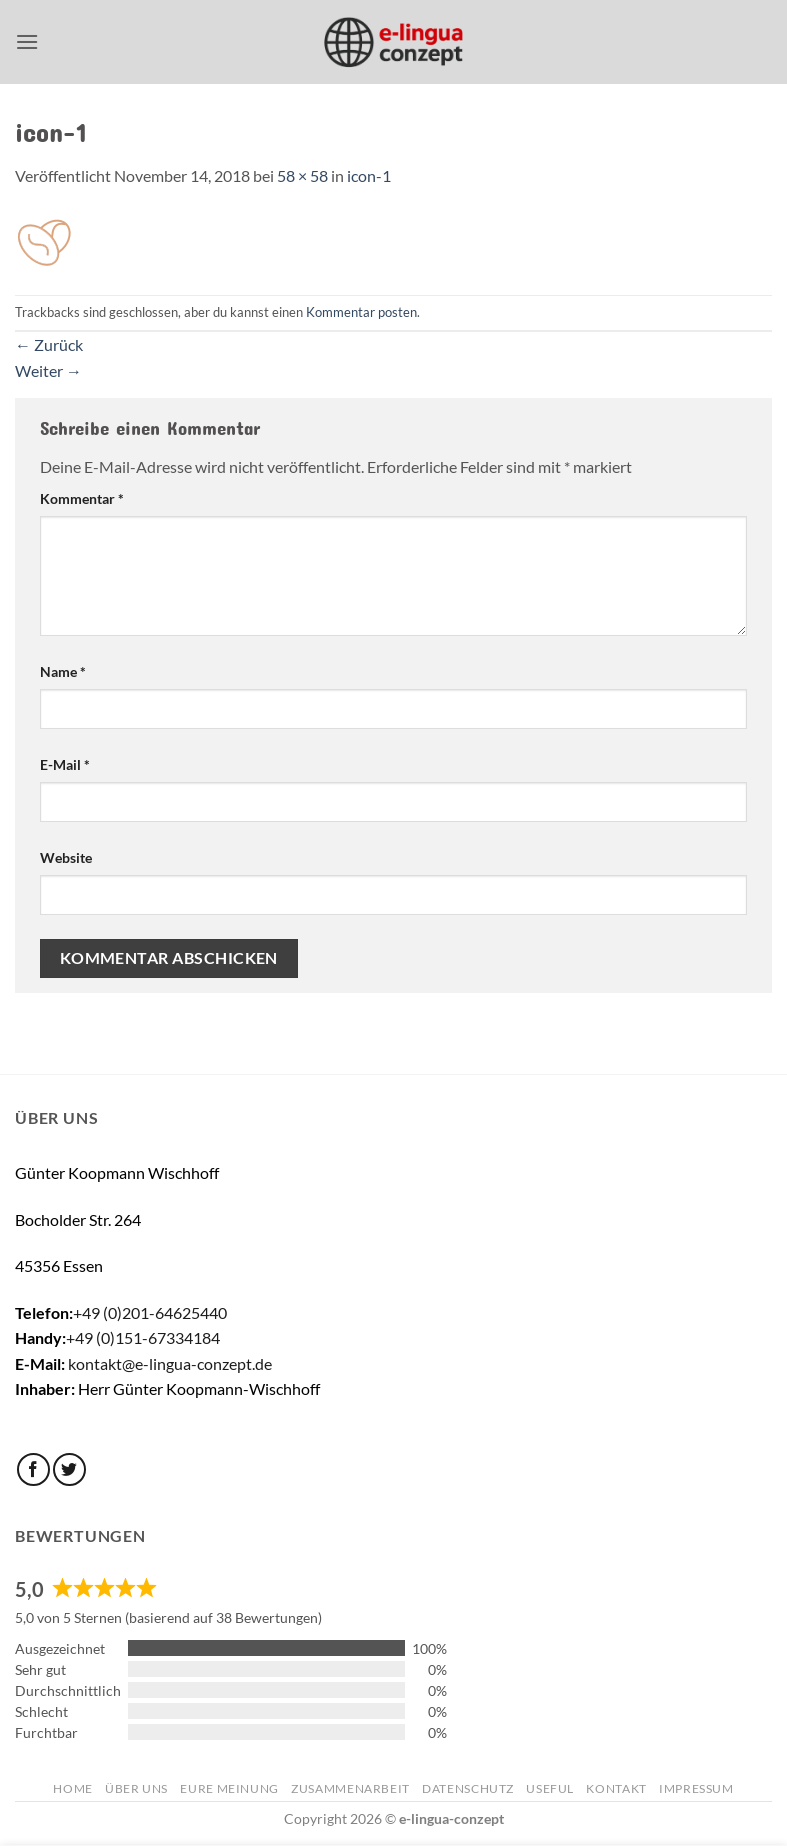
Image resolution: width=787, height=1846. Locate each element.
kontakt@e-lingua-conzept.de (170, 1363)
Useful (550, 1788)
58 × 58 (302, 175)
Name (63, 671)
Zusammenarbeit (350, 1788)
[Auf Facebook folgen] (33, 1469)
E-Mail (65, 764)
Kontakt (616, 1788)
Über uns (136, 1788)
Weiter (48, 370)
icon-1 (369, 175)
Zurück (49, 344)
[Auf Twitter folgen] (69, 1469)
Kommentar (82, 498)
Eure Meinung (229, 1788)
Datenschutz (468, 1788)
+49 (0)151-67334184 (143, 1337)
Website (66, 857)
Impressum (696, 1788)
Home (72, 1788)
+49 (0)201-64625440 (150, 1312)
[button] (27, 41)
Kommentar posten (361, 312)
